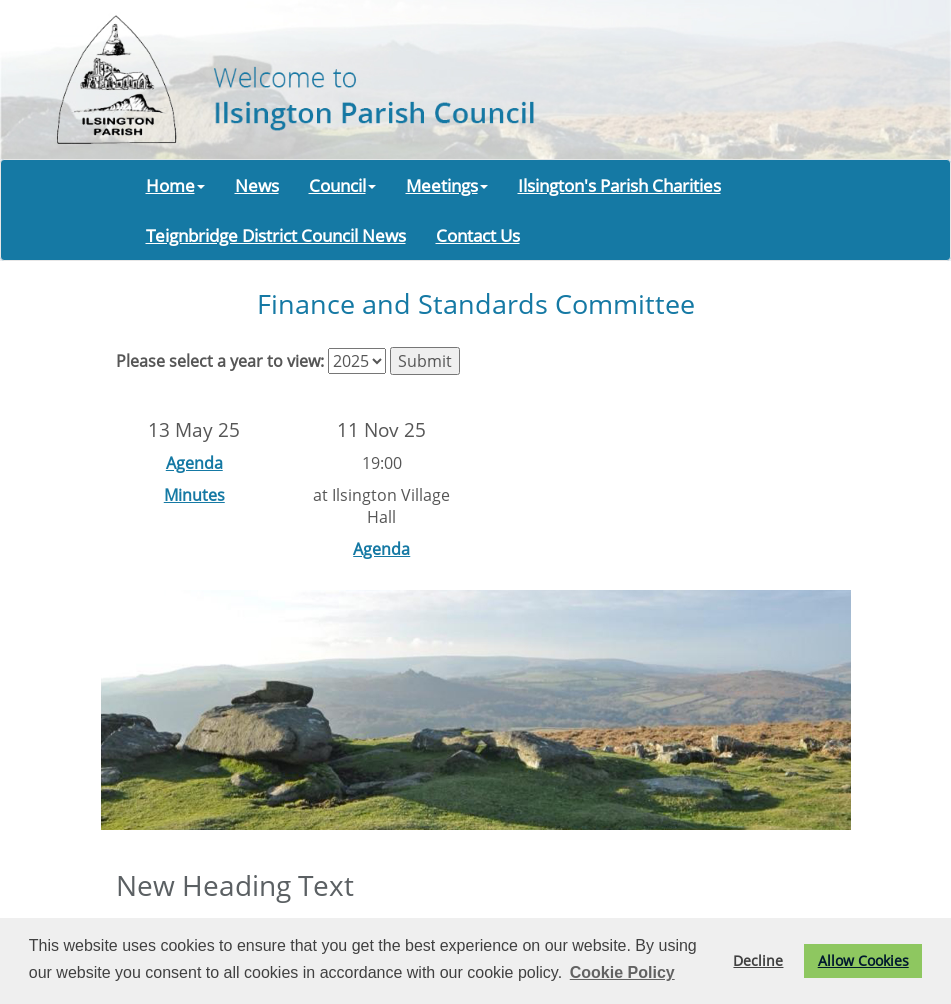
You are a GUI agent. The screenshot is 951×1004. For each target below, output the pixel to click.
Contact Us (478, 235)
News (257, 185)
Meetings (447, 185)
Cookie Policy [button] (622, 972)
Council (342, 185)
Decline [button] (758, 960)
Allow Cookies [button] (863, 960)
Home (175, 185)
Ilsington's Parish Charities (619, 185)
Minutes (194, 495)
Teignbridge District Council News (276, 235)
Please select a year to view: (220, 361)
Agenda (194, 463)
